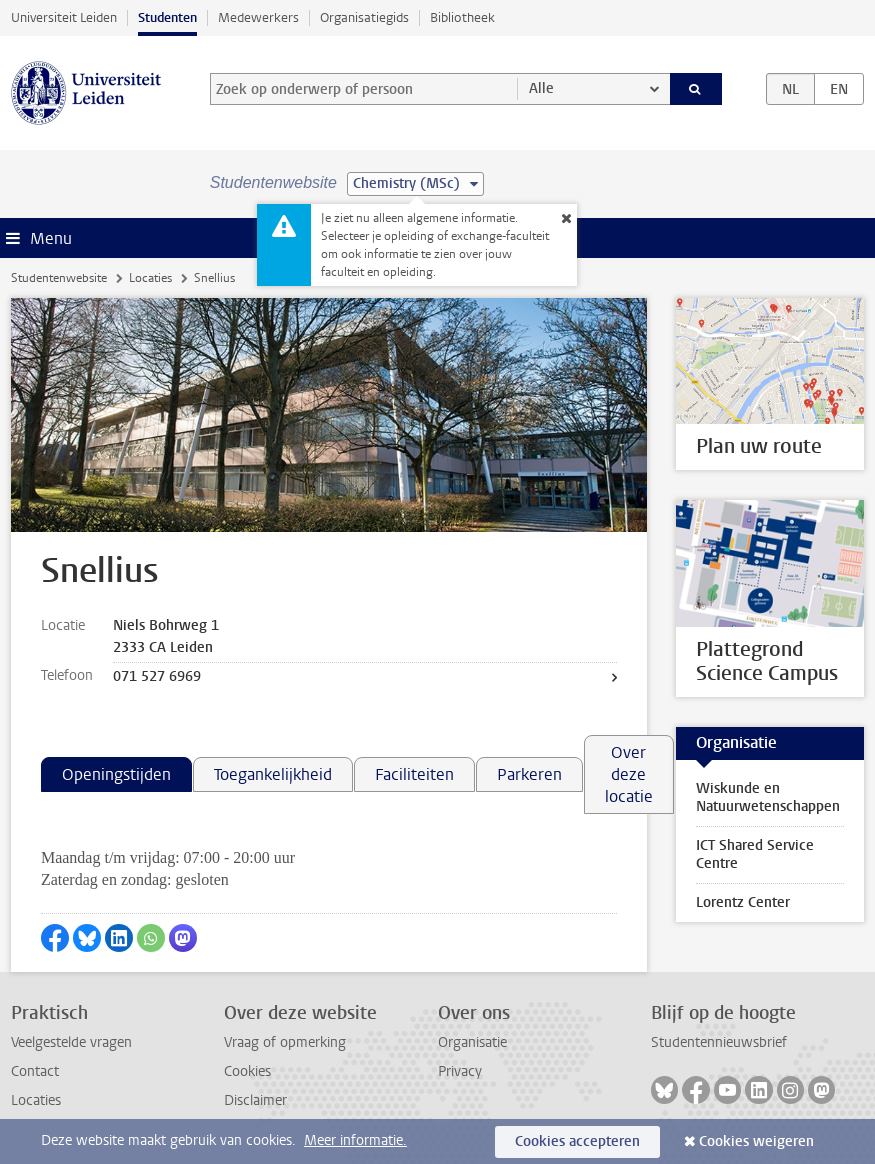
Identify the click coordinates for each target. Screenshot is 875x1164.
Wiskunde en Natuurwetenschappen (768, 797)
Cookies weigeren (756, 1141)
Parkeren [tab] (529, 774)
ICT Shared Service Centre (755, 854)
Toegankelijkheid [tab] (273, 774)
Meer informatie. (355, 1140)
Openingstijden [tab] (116, 774)
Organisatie (472, 1042)
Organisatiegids (364, 17)
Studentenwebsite (59, 278)
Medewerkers (258, 17)
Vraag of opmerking (285, 1042)
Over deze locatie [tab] (629, 774)
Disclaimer (255, 1100)
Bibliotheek (462, 17)
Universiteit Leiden (64, 17)
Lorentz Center (743, 902)
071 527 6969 (157, 676)
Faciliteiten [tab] (414, 774)
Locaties (150, 278)
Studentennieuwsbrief (719, 1042)
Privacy (460, 1071)
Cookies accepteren (577, 1141)
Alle (541, 88)
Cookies (247, 1071)
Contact (35, 1071)
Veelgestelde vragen (71, 1042)
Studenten (167, 17)
